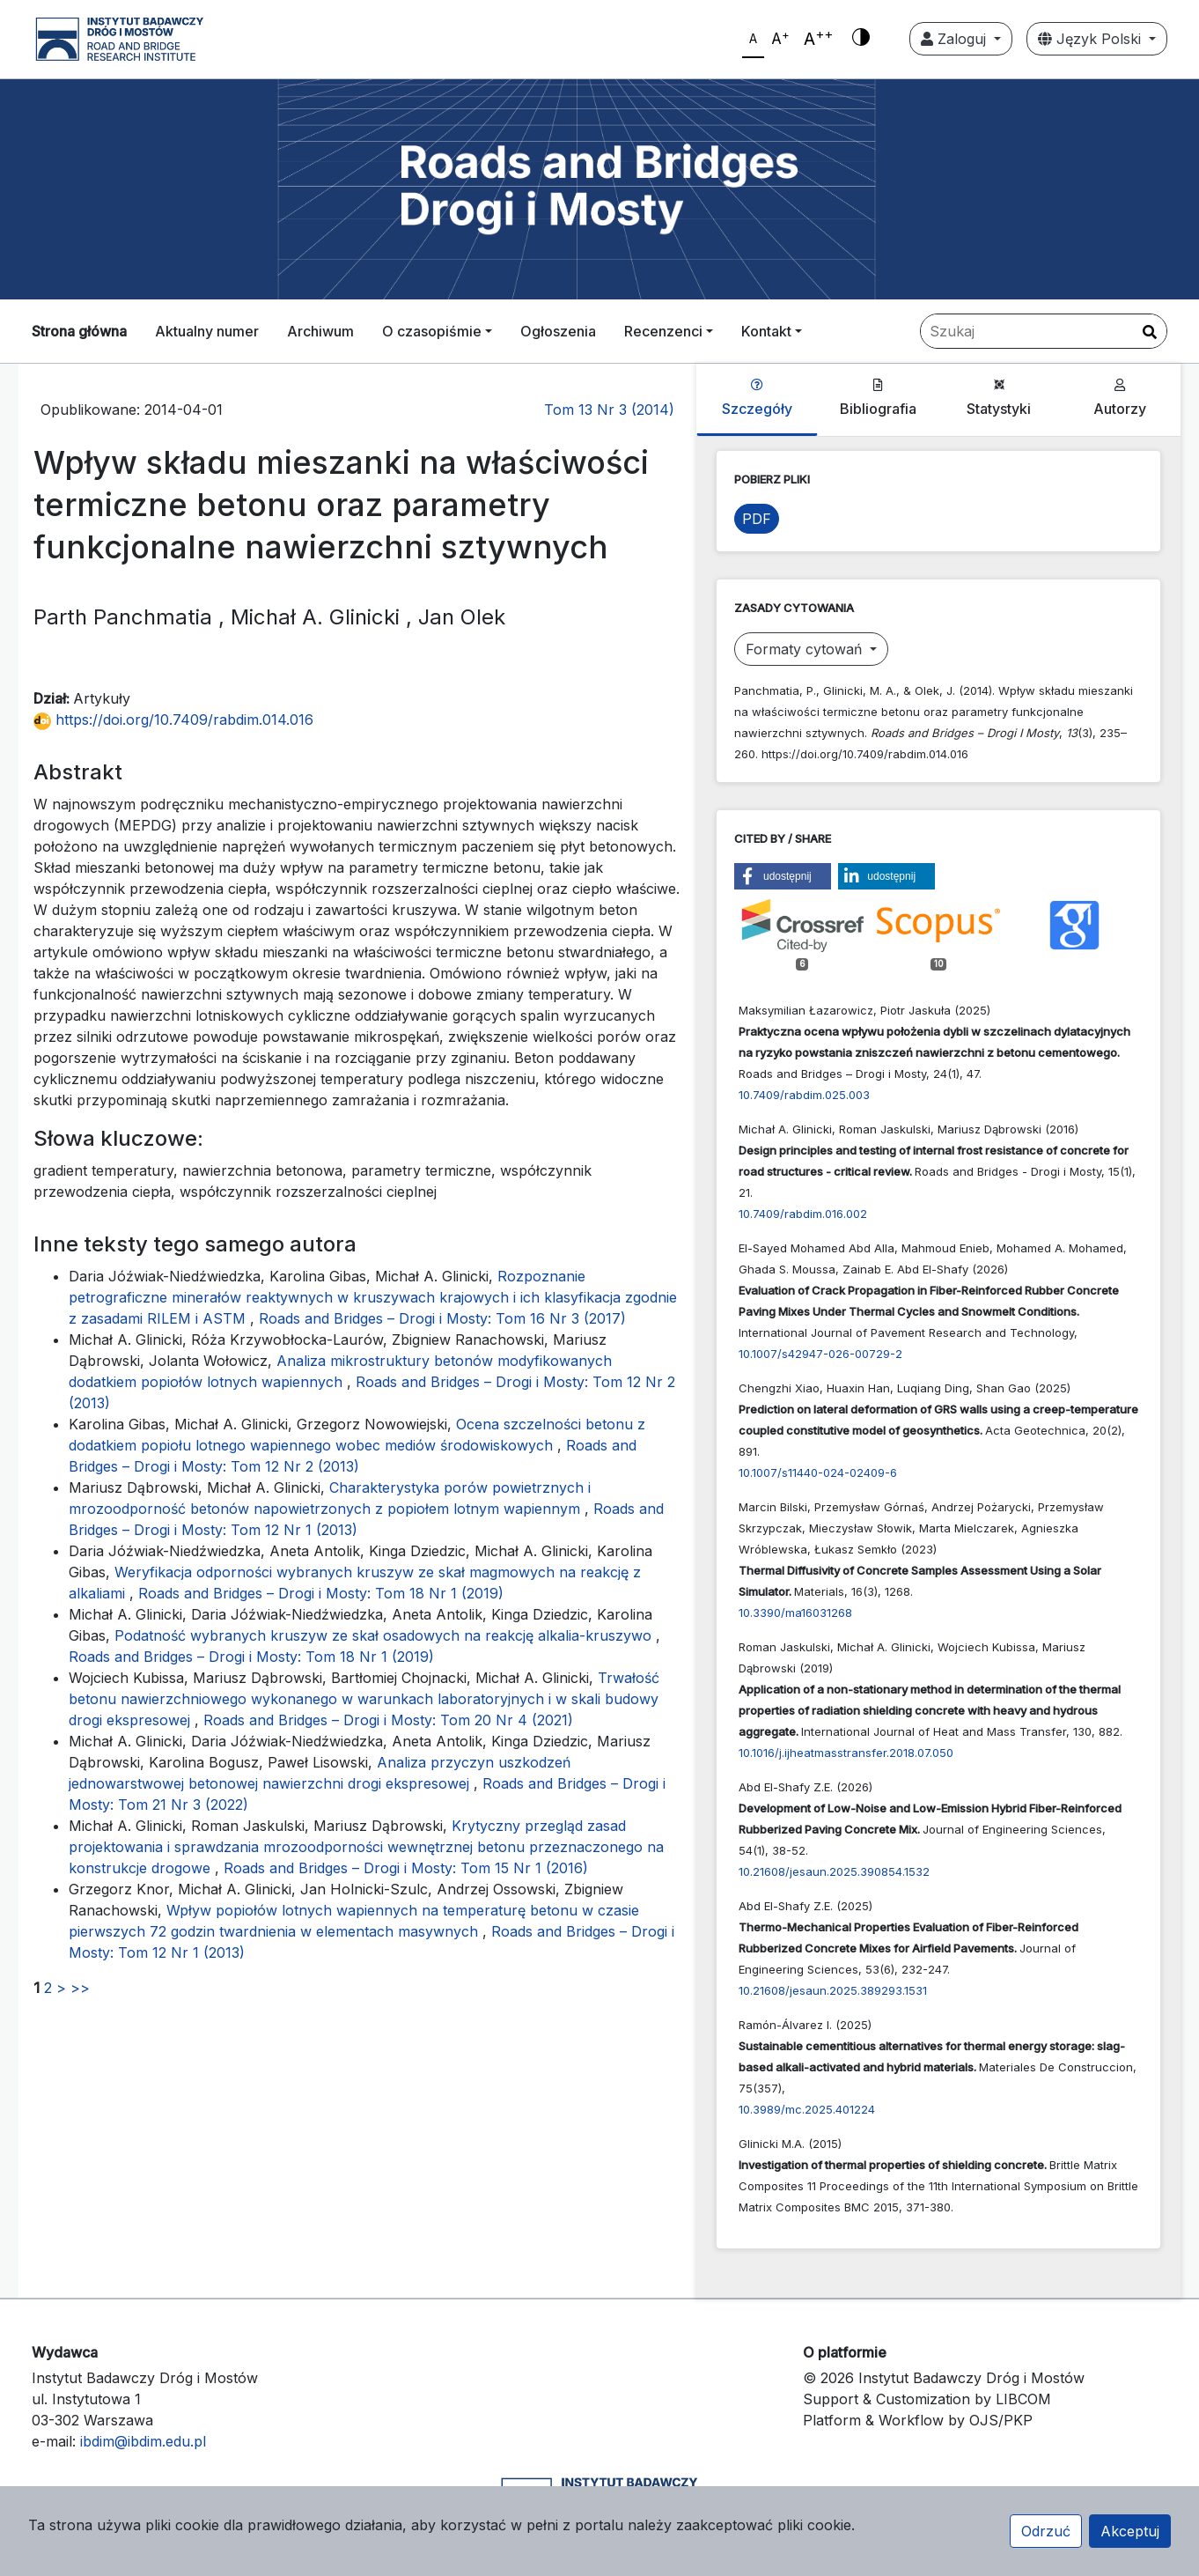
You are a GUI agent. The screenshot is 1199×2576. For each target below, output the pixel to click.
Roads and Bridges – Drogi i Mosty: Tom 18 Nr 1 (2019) (321, 1593)
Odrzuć (1045, 2531)
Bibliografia (878, 398)
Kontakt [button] (766, 331)
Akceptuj (1129, 2531)
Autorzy (1119, 398)
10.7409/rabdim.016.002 (803, 1214)
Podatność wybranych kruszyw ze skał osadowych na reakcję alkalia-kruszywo (385, 1635)
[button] (782, 876)
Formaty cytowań (806, 649)
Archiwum (320, 331)
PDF (756, 519)
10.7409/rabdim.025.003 (804, 1095)
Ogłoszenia (558, 331)
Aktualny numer (207, 331)
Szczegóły (757, 398)
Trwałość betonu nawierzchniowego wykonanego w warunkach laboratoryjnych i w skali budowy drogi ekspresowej (364, 1699)
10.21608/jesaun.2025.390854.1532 (834, 1871)
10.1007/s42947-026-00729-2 (820, 1354)
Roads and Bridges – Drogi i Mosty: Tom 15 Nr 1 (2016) (406, 1868)
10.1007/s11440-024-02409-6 (818, 1472)
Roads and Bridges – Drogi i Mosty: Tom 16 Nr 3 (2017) (442, 1318)
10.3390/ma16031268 (795, 1612)
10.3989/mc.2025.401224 (807, 2109)
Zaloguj (955, 39)
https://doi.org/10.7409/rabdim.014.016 (173, 719)
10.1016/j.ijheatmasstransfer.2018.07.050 (846, 1753)
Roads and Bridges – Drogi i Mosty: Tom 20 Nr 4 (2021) (388, 1720)
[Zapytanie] (1043, 331)
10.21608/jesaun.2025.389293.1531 (833, 1990)
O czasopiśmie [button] (432, 331)
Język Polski (1091, 39)
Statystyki (999, 398)
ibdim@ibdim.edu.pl (143, 2441)
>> (80, 1988)
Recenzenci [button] (663, 331)
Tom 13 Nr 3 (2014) (609, 409)
